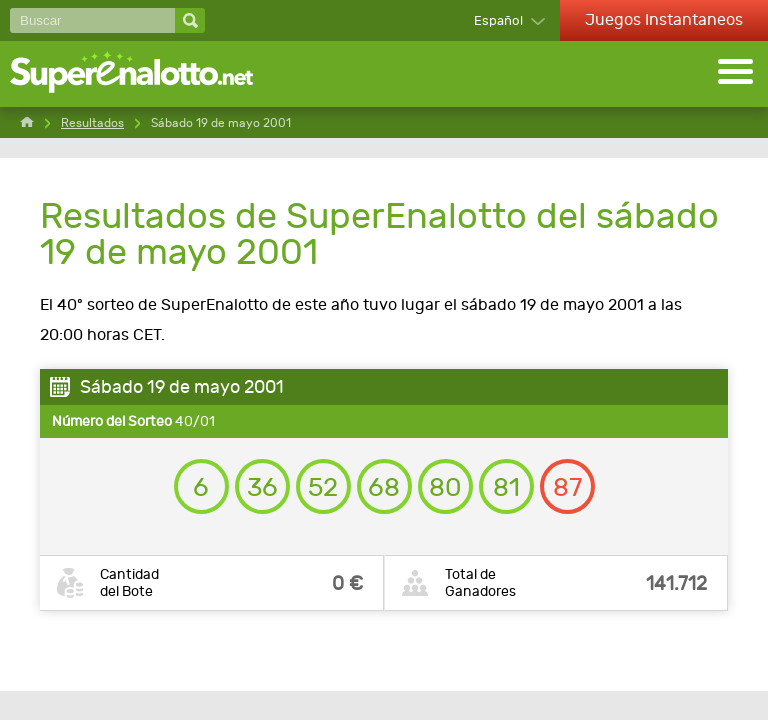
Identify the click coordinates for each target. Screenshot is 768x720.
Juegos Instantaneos (664, 19)
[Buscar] (92, 20)
